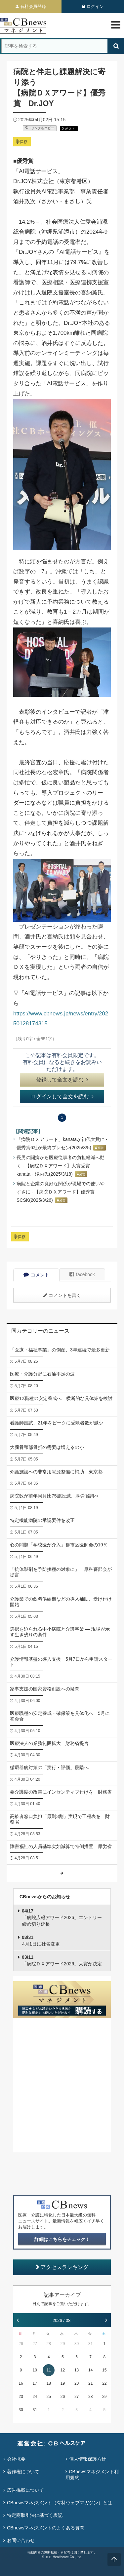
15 (104, 2370)
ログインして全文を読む (62, 1096)
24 (34, 2396)
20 (76, 2383)
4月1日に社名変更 (41, 1941)
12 (63, 2370)
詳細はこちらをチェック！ (62, 2239)
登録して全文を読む (62, 1079)
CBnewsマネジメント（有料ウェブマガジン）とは (59, 2502)
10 (34, 2370)
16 (21, 2383)
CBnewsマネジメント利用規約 (92, 2474)
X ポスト (68, 129)
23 (21, 2396)
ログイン (95, 6)
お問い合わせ (21, 2540)
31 (90, 2343)
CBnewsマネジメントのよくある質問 (45, 2527)
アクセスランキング (62, 2267)
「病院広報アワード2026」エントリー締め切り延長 (62, 1917)
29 (63, 2343)
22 (104, 2383)
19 (63, 2383)
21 (90, 2383)
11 (49, 2370)
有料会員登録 (33, 6)
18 (49, 2383)
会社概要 (16, 2459)
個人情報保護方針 (87, 2459)
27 (34, 2343)
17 (34, 2383)
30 (76, 2343)
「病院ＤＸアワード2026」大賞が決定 (62, 1960)
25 (49, 2396)
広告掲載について (25, 2490)
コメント (36, 1274)
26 (21, 2343)
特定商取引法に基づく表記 (34, 2515)
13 (76, 2370)
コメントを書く (62, 1295)
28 (49, 2343)
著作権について (23, 2471)
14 (90, 2370)
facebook (82, 1274)
